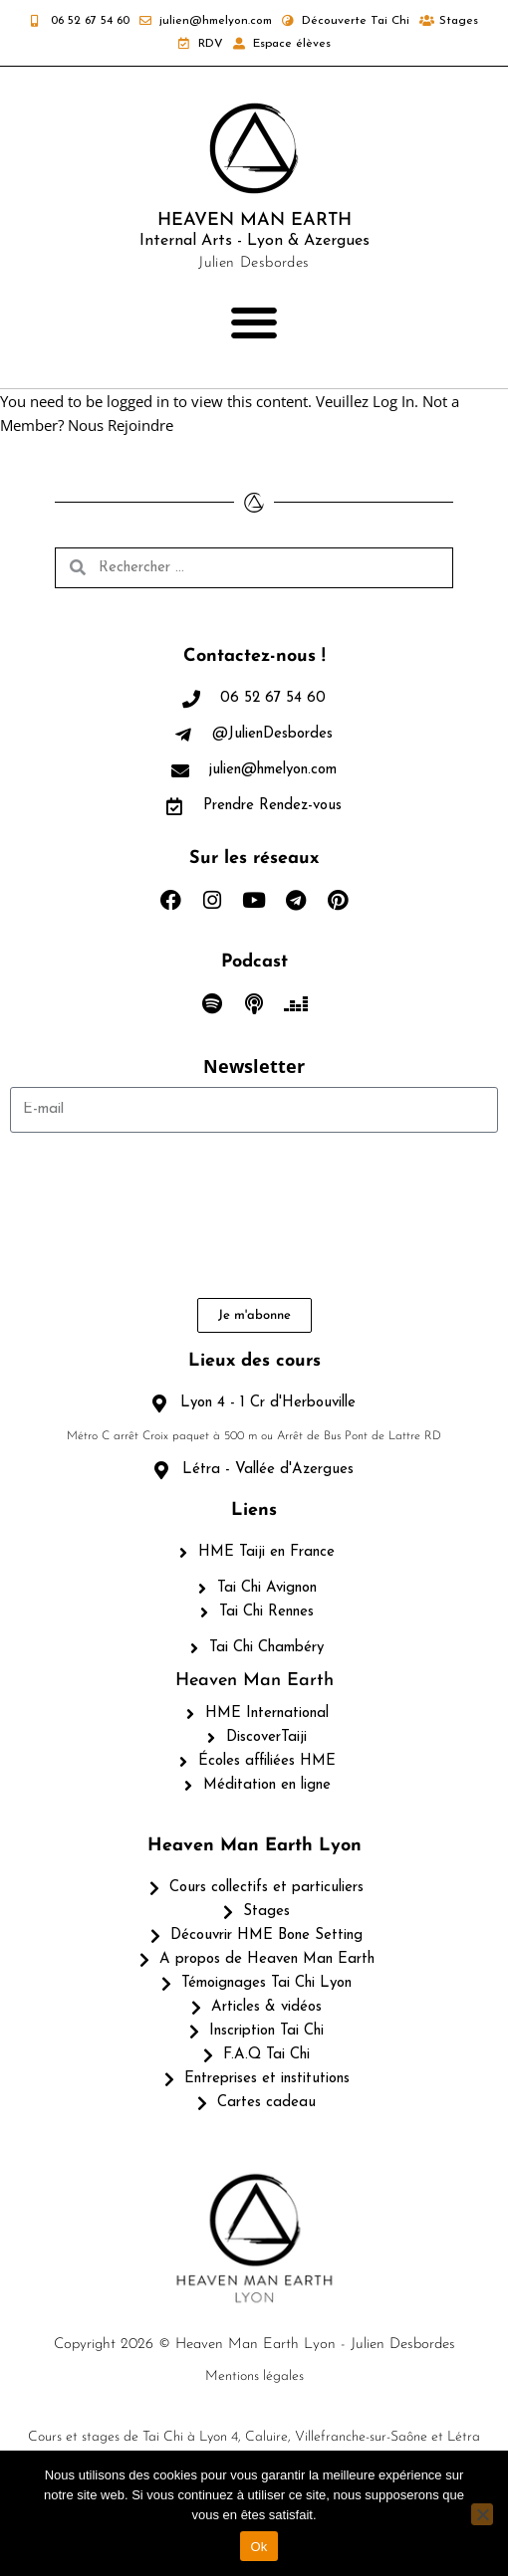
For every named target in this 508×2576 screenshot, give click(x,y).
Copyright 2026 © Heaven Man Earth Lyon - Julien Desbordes (254, 2344)
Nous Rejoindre (120, 425)
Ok (258, 2546)
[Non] (482, 2514)
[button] (254, 323)
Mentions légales (254, 2376)
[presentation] (91, 1215)
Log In (393, 401)
